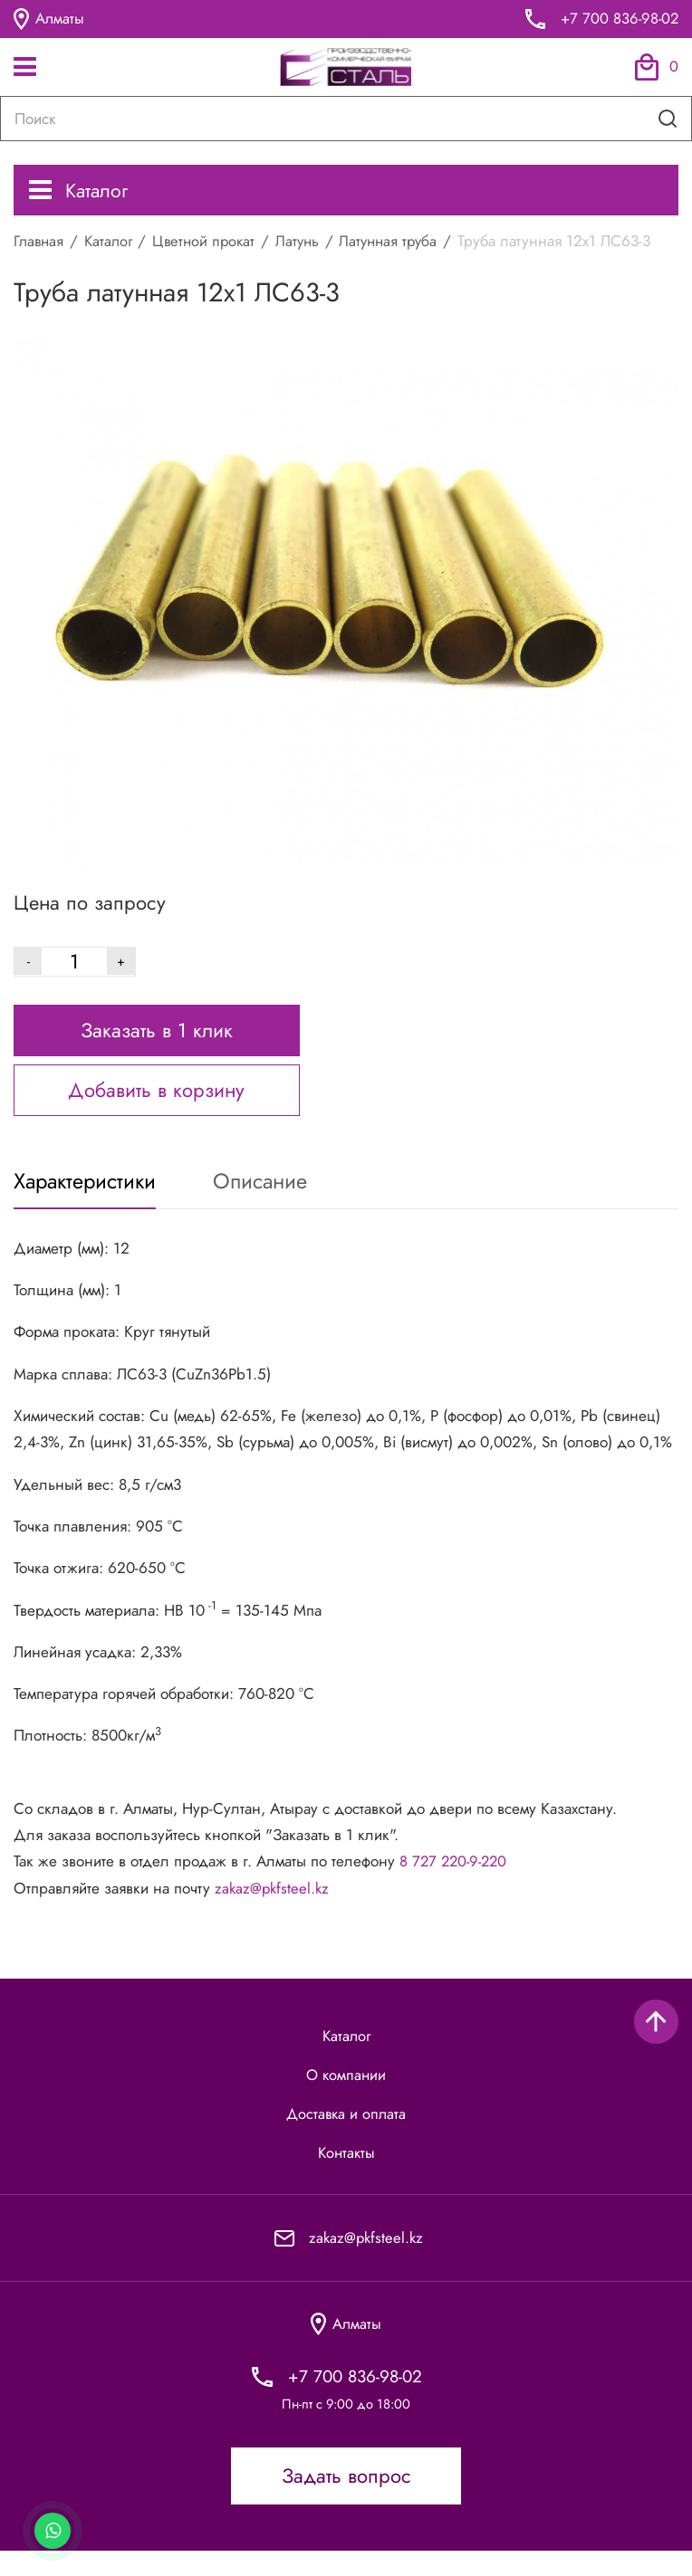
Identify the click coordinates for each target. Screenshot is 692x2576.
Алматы (49, 19)
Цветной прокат (211, 242)
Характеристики (89, 1198)
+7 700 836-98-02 (617, 19)
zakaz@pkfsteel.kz (274, 1905)
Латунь (307, 242)
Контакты (346, 2175)
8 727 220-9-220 (456, 1879)
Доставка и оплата (346, 2134)
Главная (40, 242)
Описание (272, 1198)
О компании (346, 2094)
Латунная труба (402, 242)
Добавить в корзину (156, 1105)
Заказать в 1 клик (157, 1045)
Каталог (79, 191)
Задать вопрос (346, 2500)
